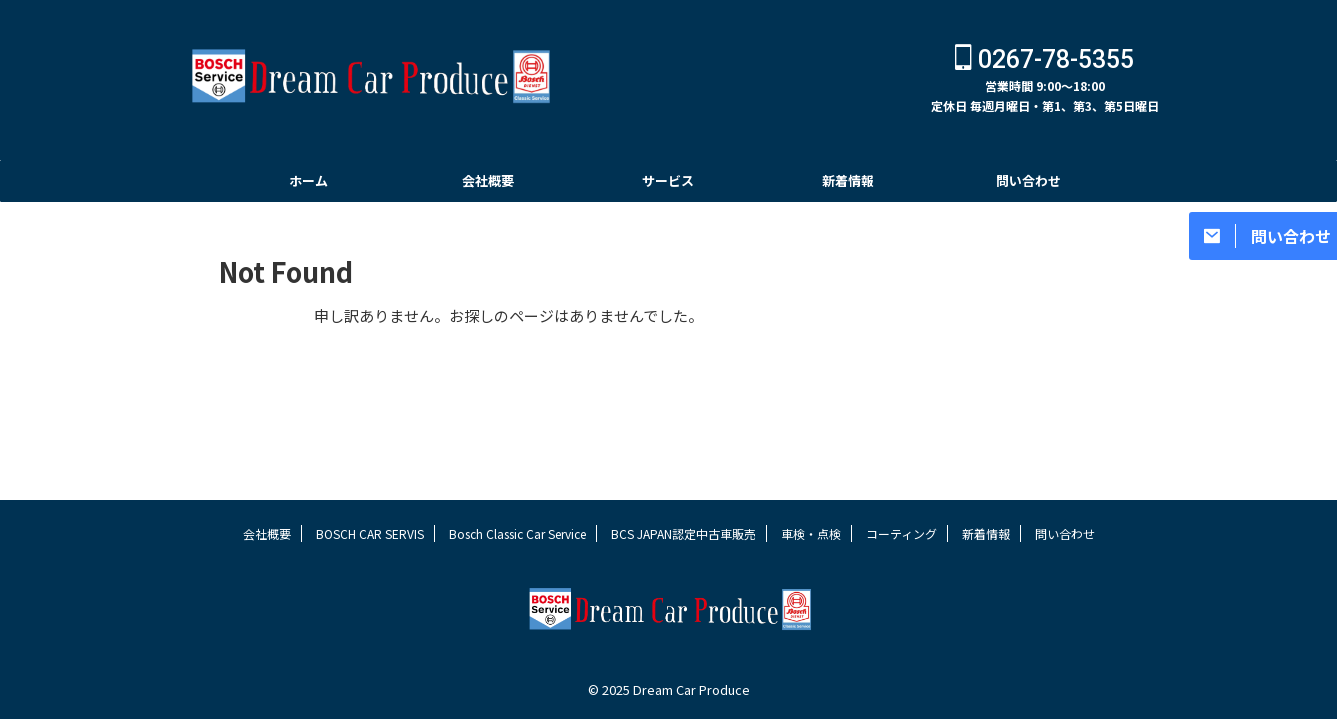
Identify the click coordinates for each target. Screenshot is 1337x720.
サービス (668, 180)
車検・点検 (811, 533)
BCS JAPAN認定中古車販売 (683, 533)
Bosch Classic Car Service (517, 533)
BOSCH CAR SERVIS (370, 533)
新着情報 (848, 180)
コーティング (901, 533)
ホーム (308, 180)
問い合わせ (1028, 180)
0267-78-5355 (1044, 59)
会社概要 (488, 180)
